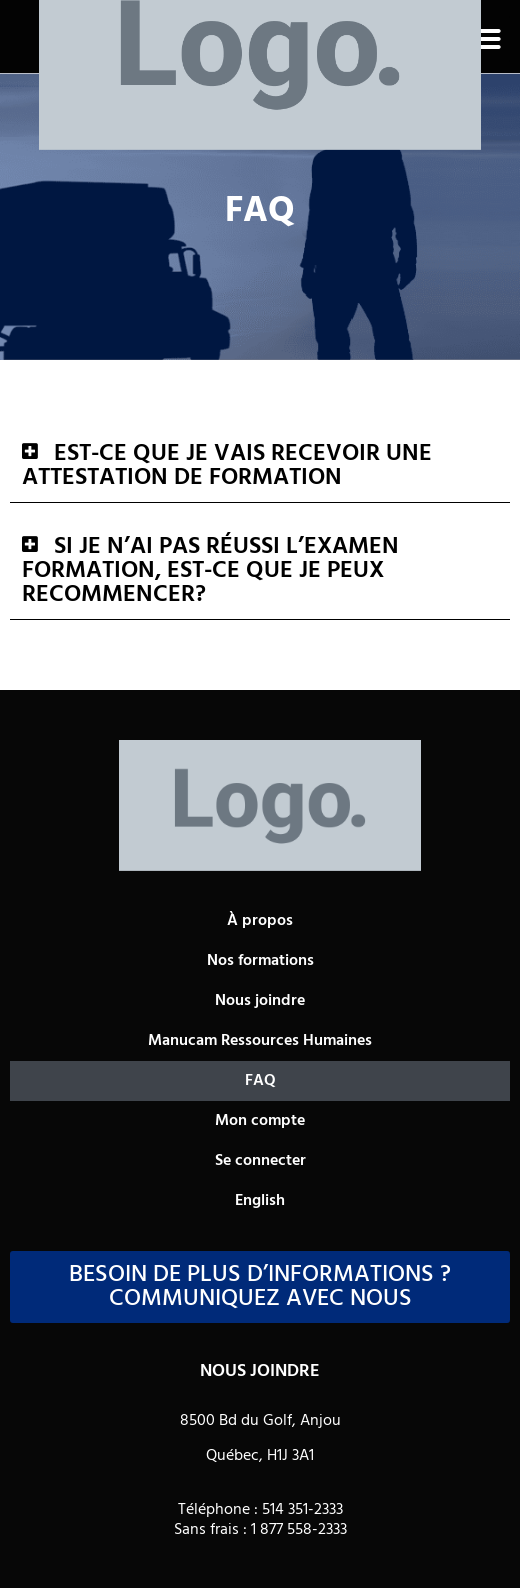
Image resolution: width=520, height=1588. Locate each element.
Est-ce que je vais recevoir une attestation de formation (227, 466)
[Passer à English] (260, 1201)
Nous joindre (260, 1001)
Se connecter (260, 1161)
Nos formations (260, 961)
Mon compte (260, 1121)
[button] (486, 39)
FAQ (260, 1081)
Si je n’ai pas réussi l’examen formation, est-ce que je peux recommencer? (210, 571)
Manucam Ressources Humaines (260, 1041)
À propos (260, 921)
